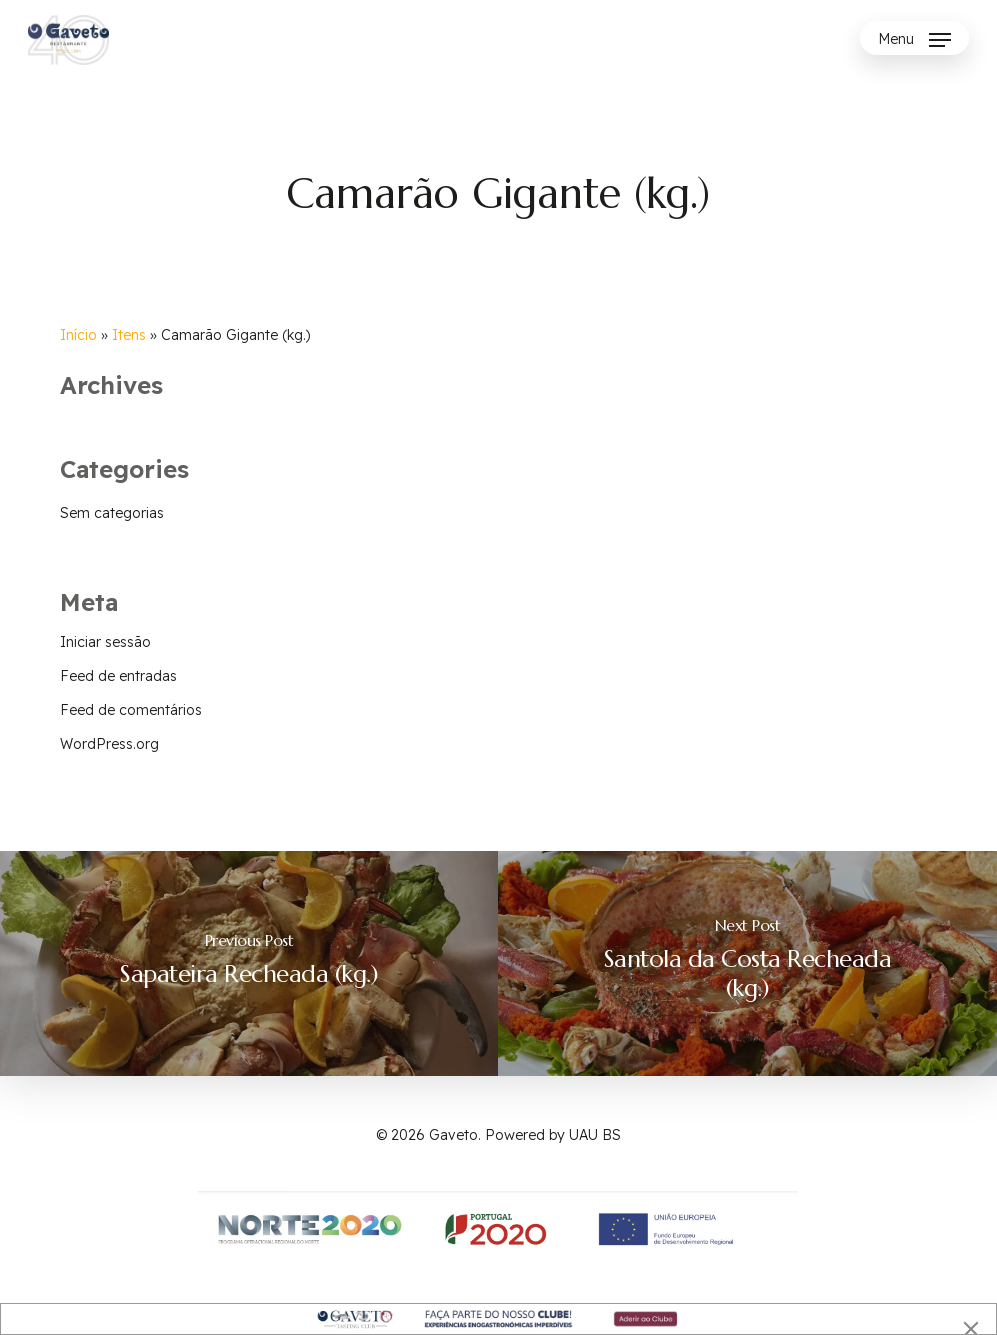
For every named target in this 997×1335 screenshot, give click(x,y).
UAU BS (595, 1135)
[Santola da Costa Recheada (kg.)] (747, 963)
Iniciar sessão (105, 642)
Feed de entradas (118, 676)
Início (78, 335)
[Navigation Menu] (914, 40)
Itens (129, 335)
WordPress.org (109, 744)
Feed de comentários (131, 710)
